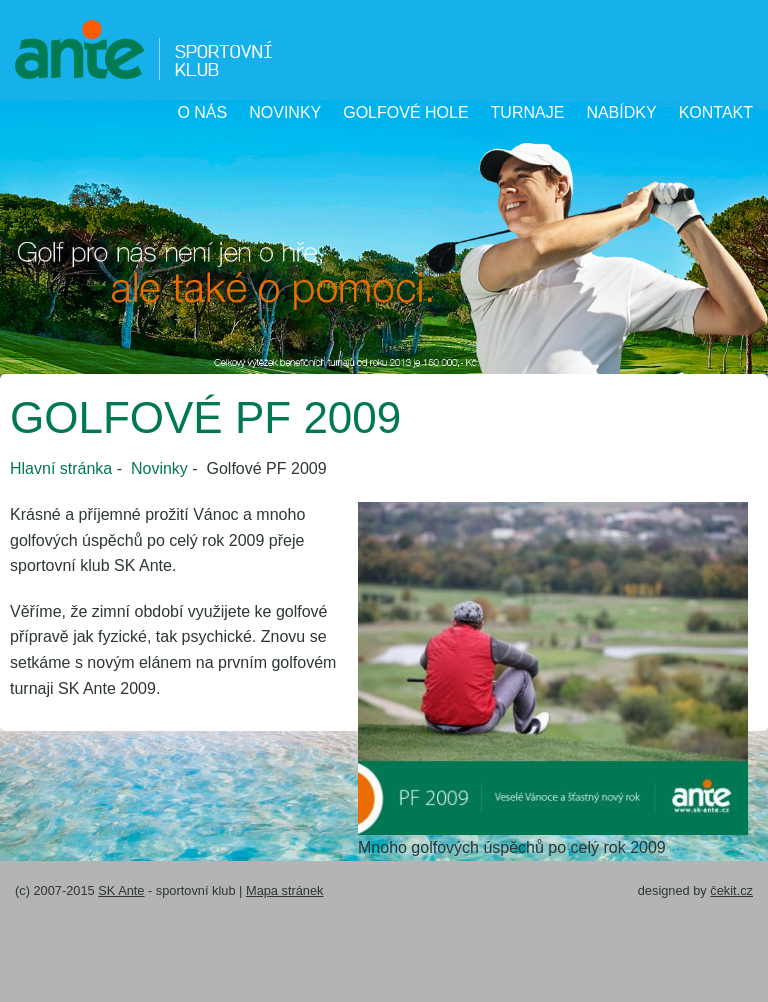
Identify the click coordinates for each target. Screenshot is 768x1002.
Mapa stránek (285, 890)
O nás (202, 112)
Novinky (285, 112)
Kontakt (716, 112)
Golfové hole (405, 112)
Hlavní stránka (61, 468)
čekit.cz (731, 890)
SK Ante (121, 890)
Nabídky (621, 112)
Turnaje (528, 112)
